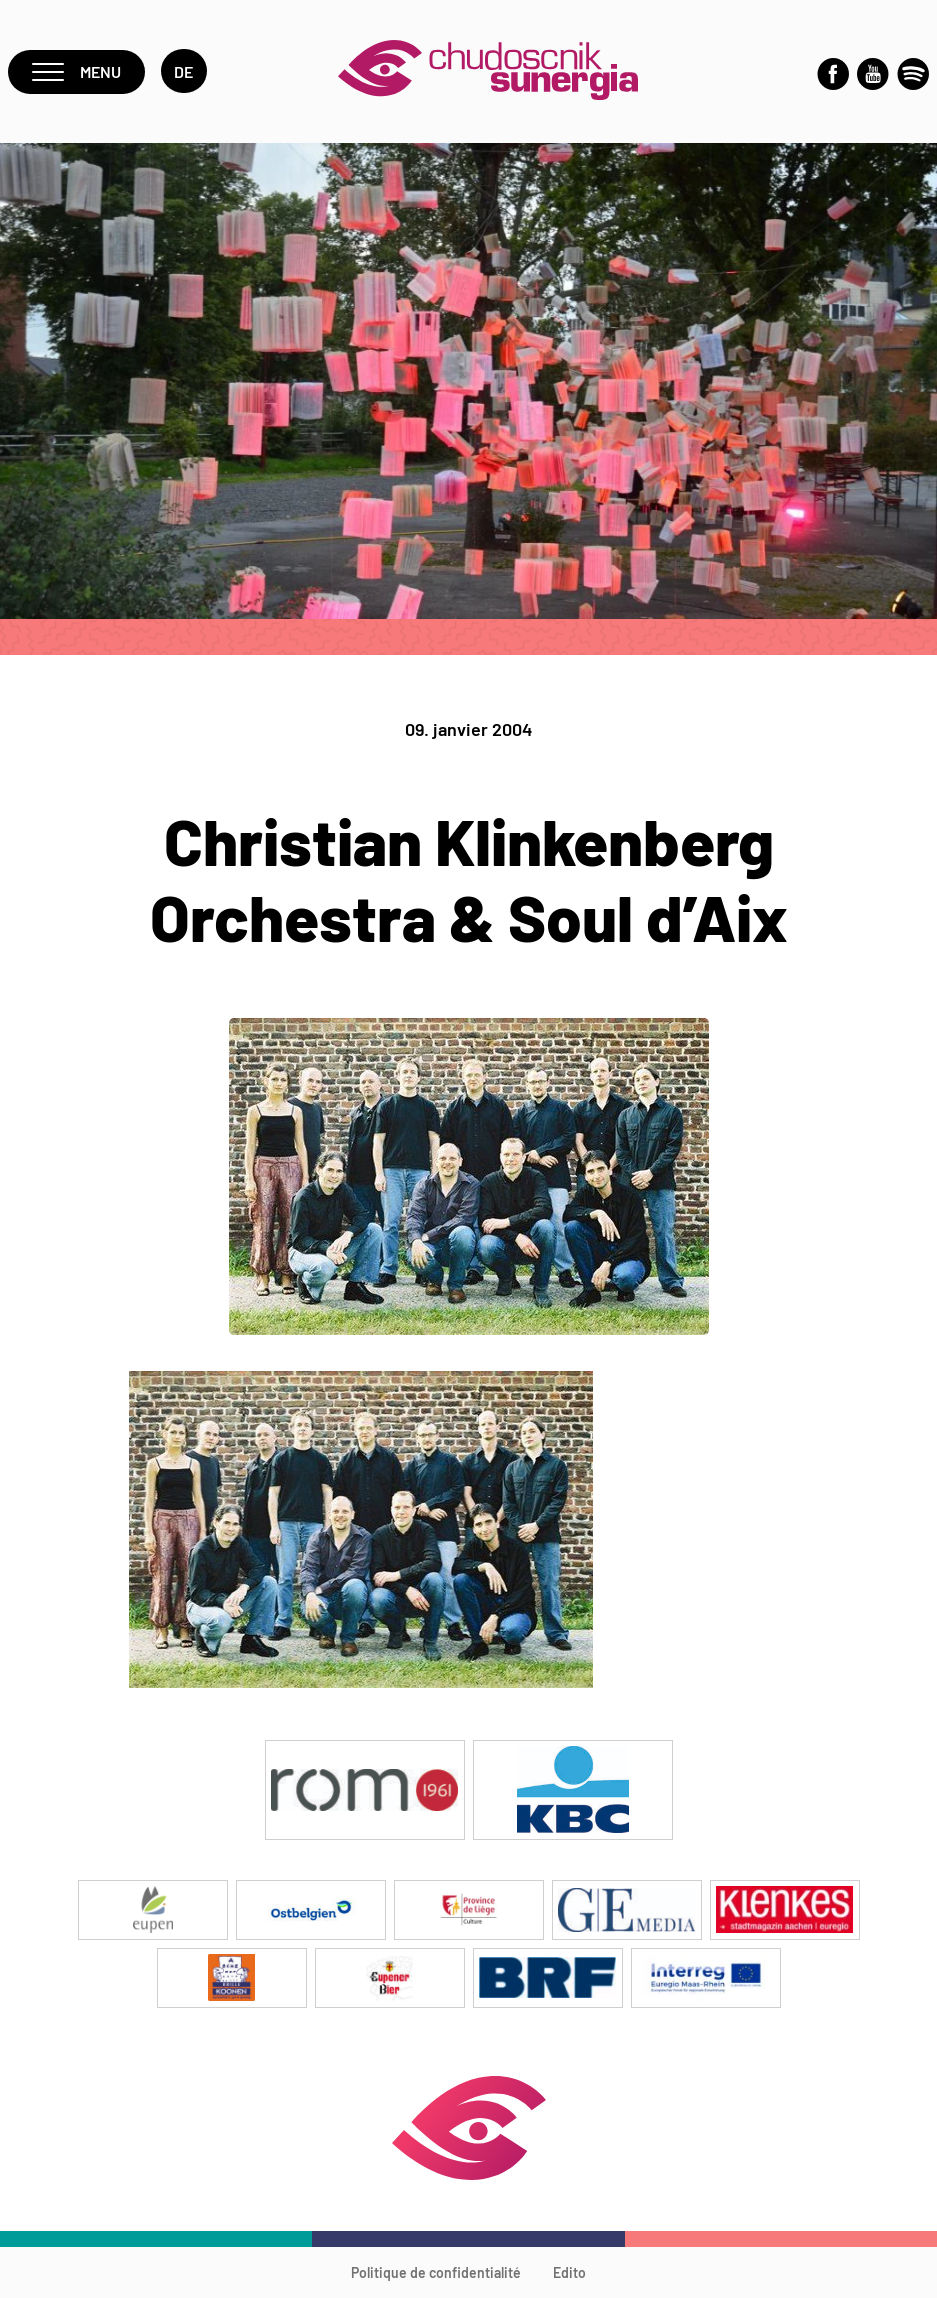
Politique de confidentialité (436, 2272)
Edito (569, 2272)
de (184, 71)
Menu (76, 71)
